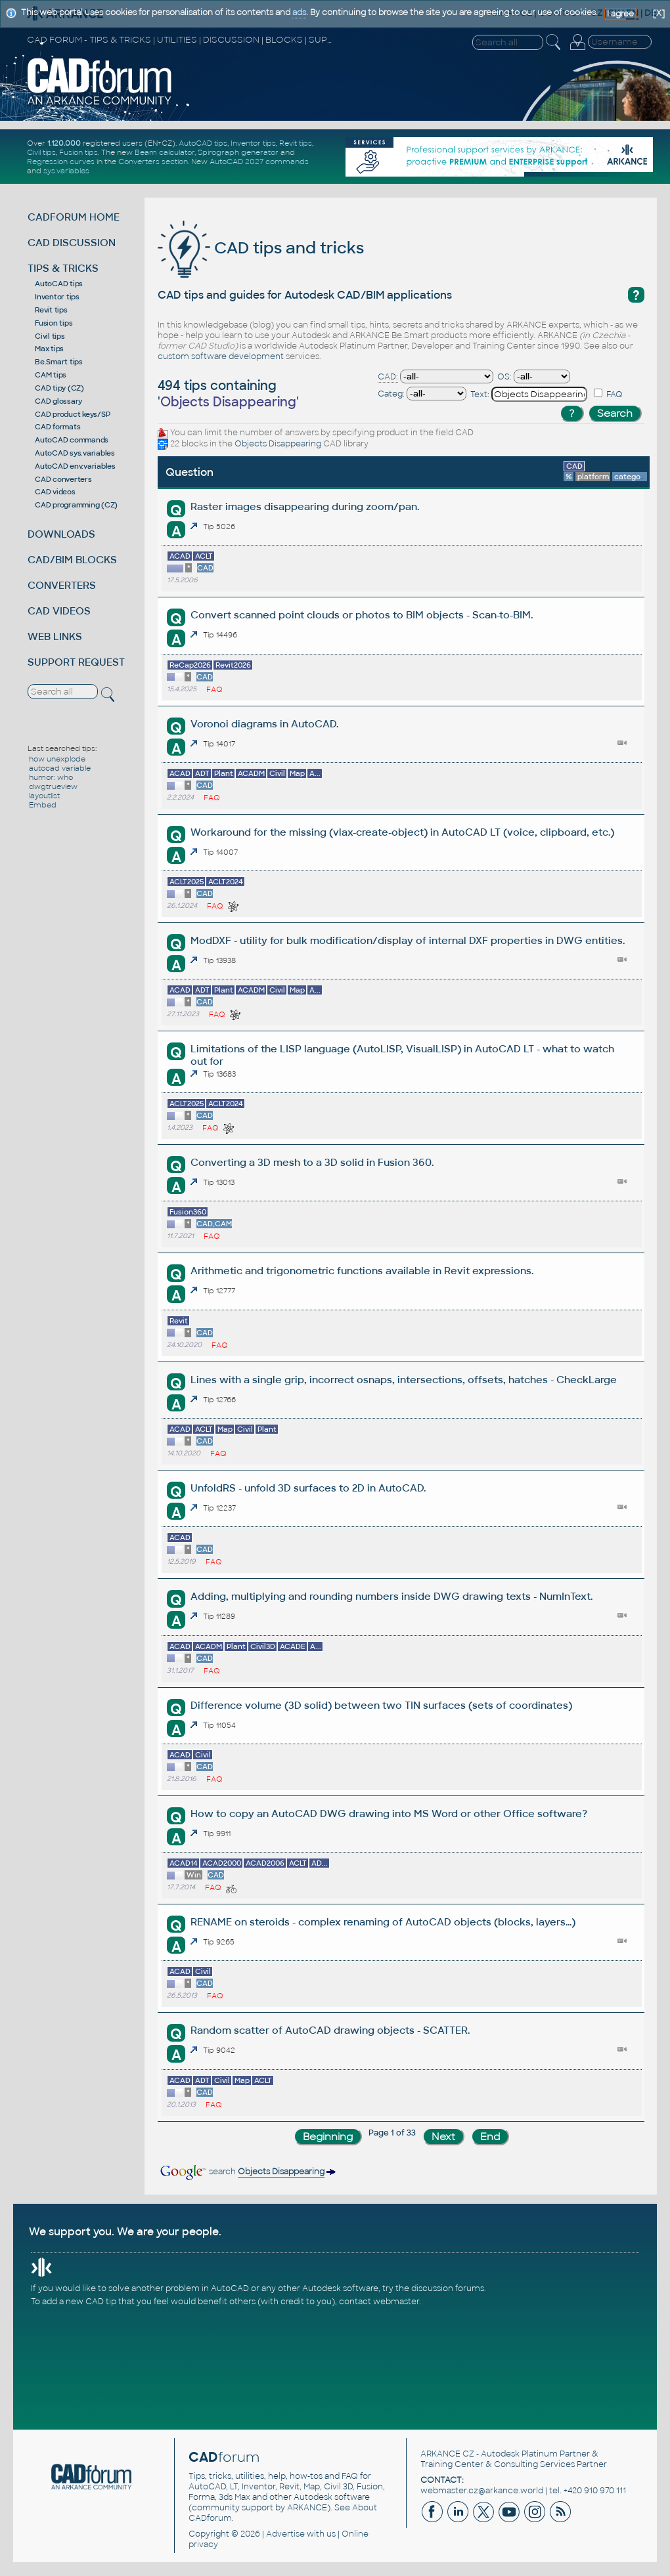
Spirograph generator (238, 152)
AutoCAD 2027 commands (259, 161)
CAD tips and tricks (261, 248)
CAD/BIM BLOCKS (72, 559)
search (247, 2171)
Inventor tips (253, 143)
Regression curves (61, 161)
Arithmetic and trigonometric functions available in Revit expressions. (361, 1270)
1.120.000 (64, 143)
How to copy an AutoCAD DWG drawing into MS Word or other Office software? (388, 1813)
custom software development (221, 356)
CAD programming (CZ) (76, 504)
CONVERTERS (62, 585)
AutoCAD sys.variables (75, 453)
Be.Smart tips (59, 361)
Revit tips (295, 143)
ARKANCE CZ (447, 2454)
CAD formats (57, 426)
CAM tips (50, 374)
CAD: (388, 377)
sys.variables (66, 170)
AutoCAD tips (203, 143)
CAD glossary (58, 401)
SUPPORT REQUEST (76, 662)
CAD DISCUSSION (72, 242)
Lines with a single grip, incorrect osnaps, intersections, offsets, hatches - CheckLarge (403, 1379)
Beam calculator (164, 152)
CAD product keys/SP (72, 414)
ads (299, 12)
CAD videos (55, 491)
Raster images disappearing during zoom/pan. (304, 506)
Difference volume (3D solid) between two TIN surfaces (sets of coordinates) (381, 1705)
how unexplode (57, 758)
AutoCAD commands (71, 439)
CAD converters (63, 479)
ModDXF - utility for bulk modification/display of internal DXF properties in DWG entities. (407, 940)
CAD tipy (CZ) (59, 388)
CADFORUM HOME (74, 217)
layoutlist (44, 795)
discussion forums (447, 2288)
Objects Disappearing (277, 444)
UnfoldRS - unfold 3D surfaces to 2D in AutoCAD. (308, 1488)
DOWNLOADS (61, 534)
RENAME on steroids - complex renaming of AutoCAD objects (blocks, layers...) (382, 1922)
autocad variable (60, 768)
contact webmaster (379, 2301)
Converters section (153, 161)
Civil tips (41, 152)
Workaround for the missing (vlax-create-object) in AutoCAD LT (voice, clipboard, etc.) (402, 832)
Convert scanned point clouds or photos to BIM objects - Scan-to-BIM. (361, 615)
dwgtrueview (53, 786)
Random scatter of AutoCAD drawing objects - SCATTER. (330, 2030)
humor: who (51, 777)
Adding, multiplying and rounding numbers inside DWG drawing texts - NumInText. (391, 1596)
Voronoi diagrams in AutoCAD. (264, 724)
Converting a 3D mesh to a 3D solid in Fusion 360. (312, 1162)
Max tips (49, 348)
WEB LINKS (55, 636)
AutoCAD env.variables (75, 466)
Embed (42, 804)
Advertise (285, 2534)
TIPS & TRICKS (63, 268)
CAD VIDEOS (59, 611)
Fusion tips (78, 152)
